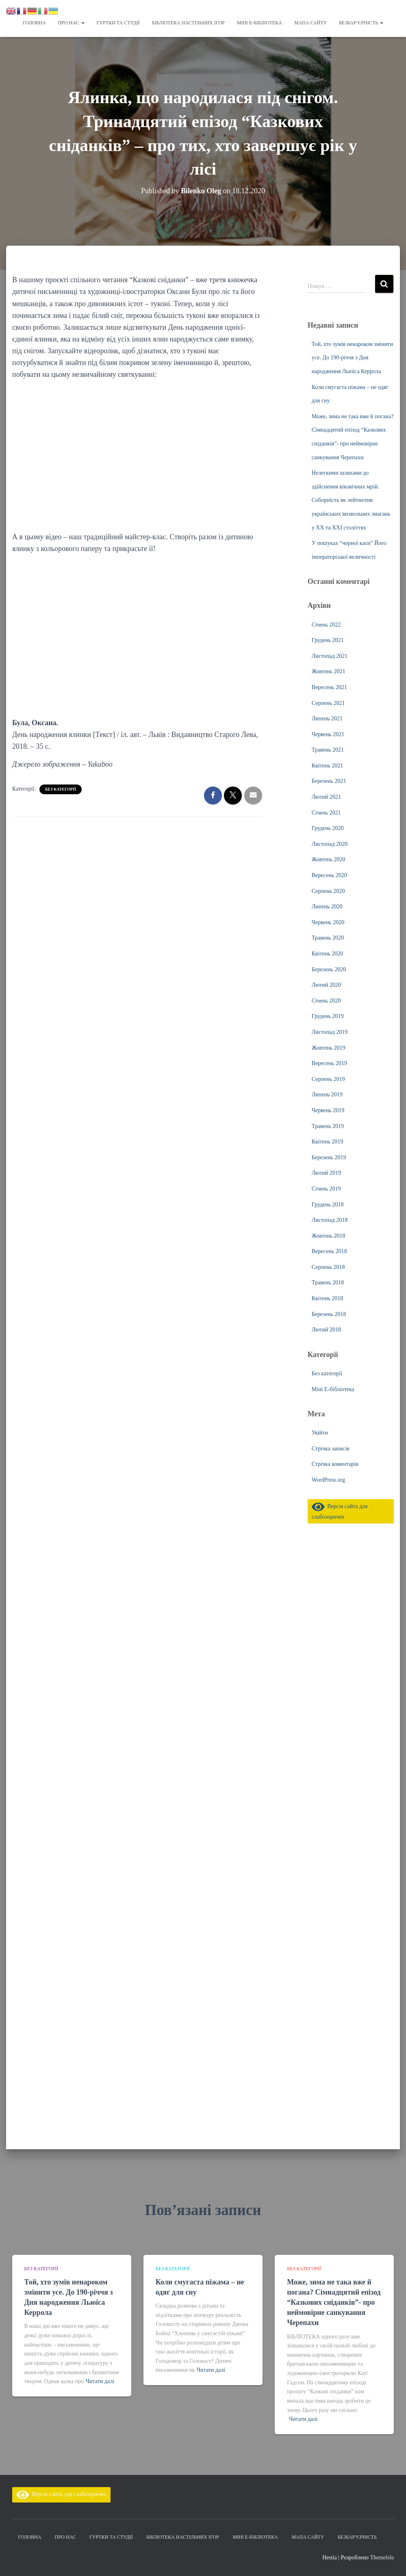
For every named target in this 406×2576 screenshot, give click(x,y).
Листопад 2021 (329, 656)
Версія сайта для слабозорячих (61, 2494)
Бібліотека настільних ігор (188, 23)
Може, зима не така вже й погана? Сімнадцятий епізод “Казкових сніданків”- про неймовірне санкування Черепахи (333, 2302)
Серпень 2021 (328, 703)
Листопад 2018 (329, 1220)
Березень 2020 (329, 969)
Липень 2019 (327, 1094)
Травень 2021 (328, 750)
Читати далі (100, 2381)
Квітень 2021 (327, 766)
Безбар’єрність (361, 23)
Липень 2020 (327, 906)
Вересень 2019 (329, 1063)
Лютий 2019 (326, 1173)
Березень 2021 (329, 781)
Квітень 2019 (327, 1142)
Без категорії (60, 789)
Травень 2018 (328, 1282)
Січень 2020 (326, 1001)
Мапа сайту (310, 23)
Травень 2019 (328, 1126)
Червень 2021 (328, 734)
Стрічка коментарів (335, 1464)
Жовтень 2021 (328, 671)
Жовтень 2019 (328, 1048)
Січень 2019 (326, 1189)
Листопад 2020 (329, 844)
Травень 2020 (328, 938)
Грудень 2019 (328, 1016)
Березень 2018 (329, 1314)
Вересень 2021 (329, 687)
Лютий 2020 (326, 985)
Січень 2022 (326, 625)
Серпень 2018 (328, 1267)
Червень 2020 (328, 922)
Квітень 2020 (327, 954)
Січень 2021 (326, 813)
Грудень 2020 (328, 828)
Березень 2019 (329, 1157)
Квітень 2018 (327, 1298)
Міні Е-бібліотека (259, 23)
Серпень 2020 (328, 891)
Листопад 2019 (329, 1032)
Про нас (71, 23)
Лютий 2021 (326, 797)
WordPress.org (328, 1480)
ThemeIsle (382, 2557)
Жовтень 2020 (328, 859)
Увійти (320, 1433)
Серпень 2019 (328, 1079)
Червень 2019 (328, 1110)
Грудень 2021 (328, 640)
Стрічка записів (331, 1449)
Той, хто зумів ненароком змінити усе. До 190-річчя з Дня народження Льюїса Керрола (352, 357)
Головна (34, 23)
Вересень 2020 (329, 875)
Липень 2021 (327, 718)
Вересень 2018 (329, 1251)
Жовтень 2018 (328, 1236)
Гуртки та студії (118, 23)
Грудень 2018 (328, 1205)
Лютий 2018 (326, 1330)
